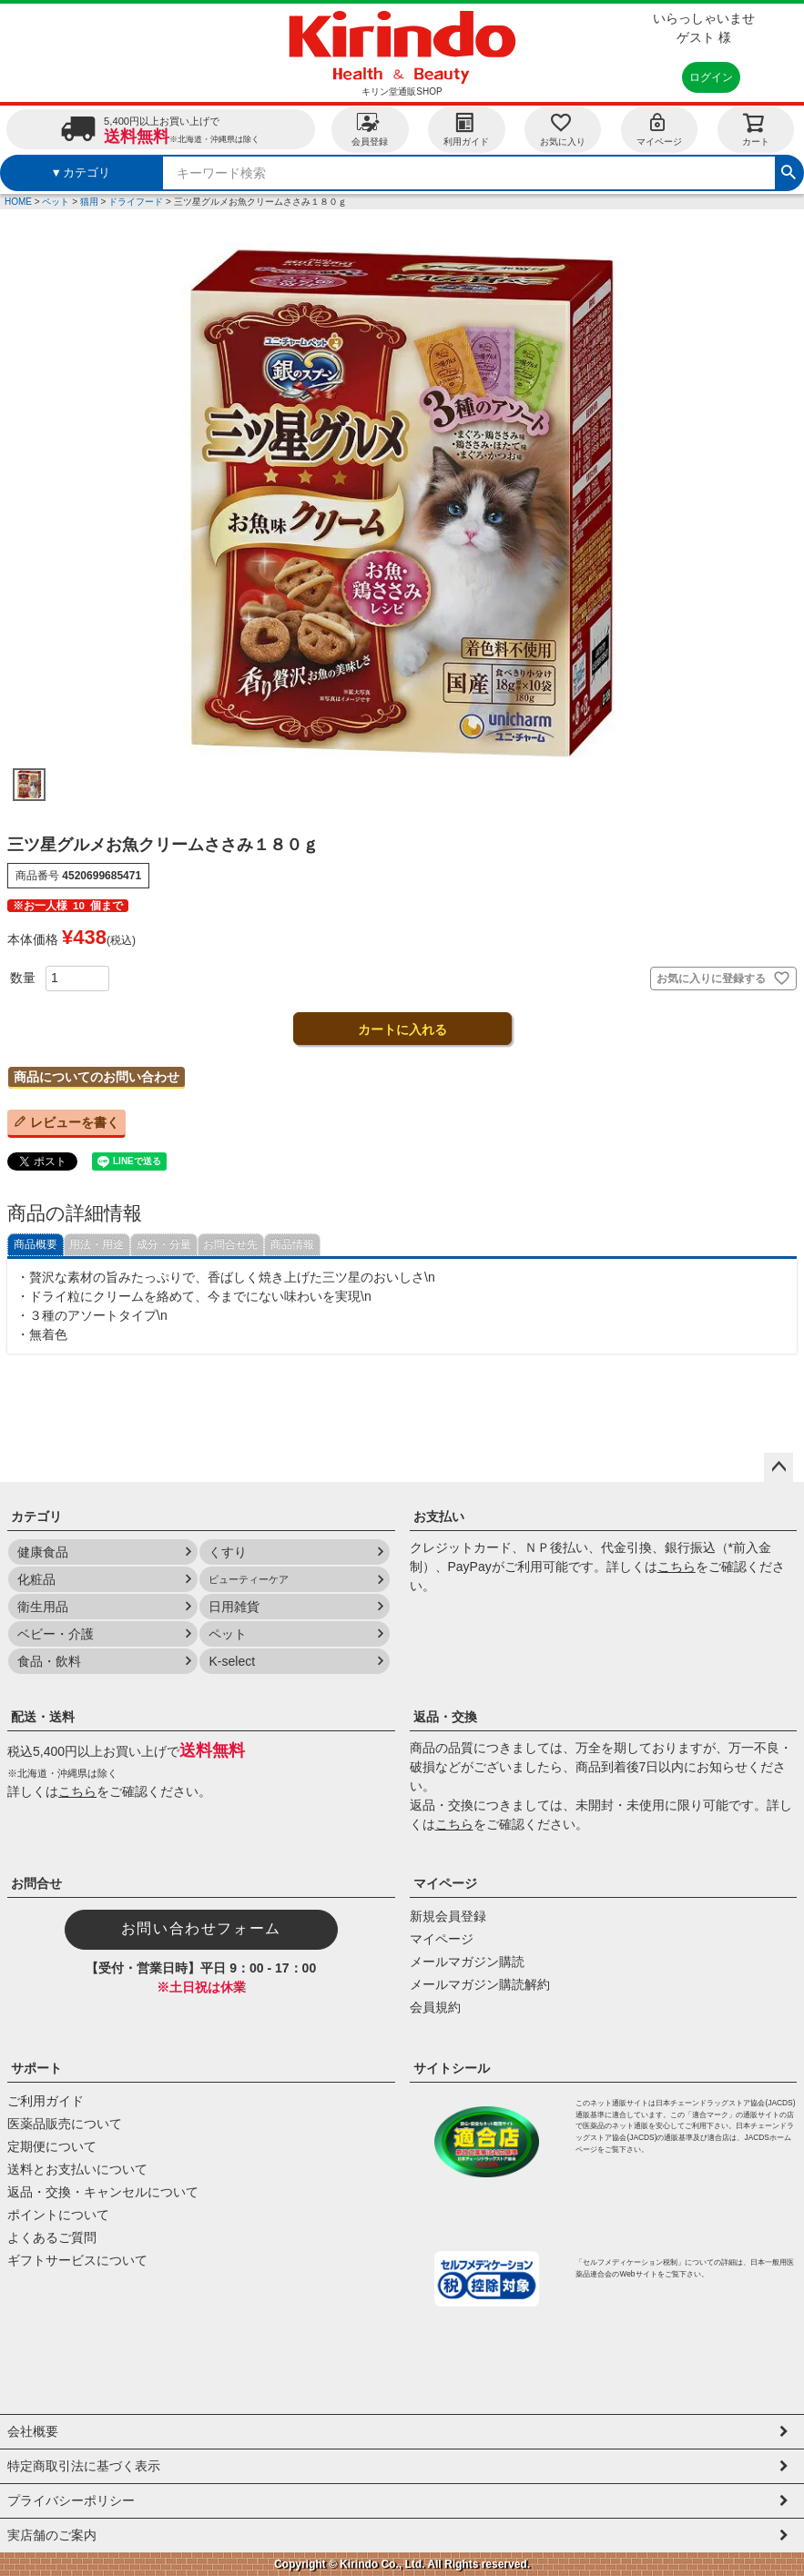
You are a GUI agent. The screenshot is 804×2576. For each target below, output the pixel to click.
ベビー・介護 (55, 1634)
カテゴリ (36, 1516)
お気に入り (562, 129)
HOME (18, 202)
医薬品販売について (64, 2123)
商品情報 (292, 1244)
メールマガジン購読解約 (480, 1984)
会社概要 (32, 2431)
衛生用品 (42, 1606)
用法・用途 (96, 1244)
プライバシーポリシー (71, 2500)
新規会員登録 (448, 1916)
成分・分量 (164, 1244)
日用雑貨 (234, 1606)
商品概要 (35, 1244)
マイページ (659, 129)
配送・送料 (43, 1716)
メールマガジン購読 (467, 1961)
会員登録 (369, 129)
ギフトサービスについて (77, 2260)
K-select (232, 1661)
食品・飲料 (49, 1661)
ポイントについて (58, 2214)
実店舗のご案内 (52, 2535)
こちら (676, 1566)
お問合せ (36, 1883)
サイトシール (451, 2068)
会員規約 (435, 2007)
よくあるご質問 (52, 2237)
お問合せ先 (230, 1244)
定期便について (52, 2146)
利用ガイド (466, 129)
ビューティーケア (249, 1579)
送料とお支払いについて (77, 2169)
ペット (55, 202)
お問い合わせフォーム (201, 1928)
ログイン (711, 77)
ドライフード (135, 202)
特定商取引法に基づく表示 (83, 2466)
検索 (788, 170)
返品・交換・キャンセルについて (102, 2192)
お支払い (438, 1516)
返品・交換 (445, 1716)
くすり (228, 1552)
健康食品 (42, 1552)
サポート (36, 2068)
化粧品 (36, 1579)
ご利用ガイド (45, 2101)
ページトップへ (778, 1467)
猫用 (89, 202)
